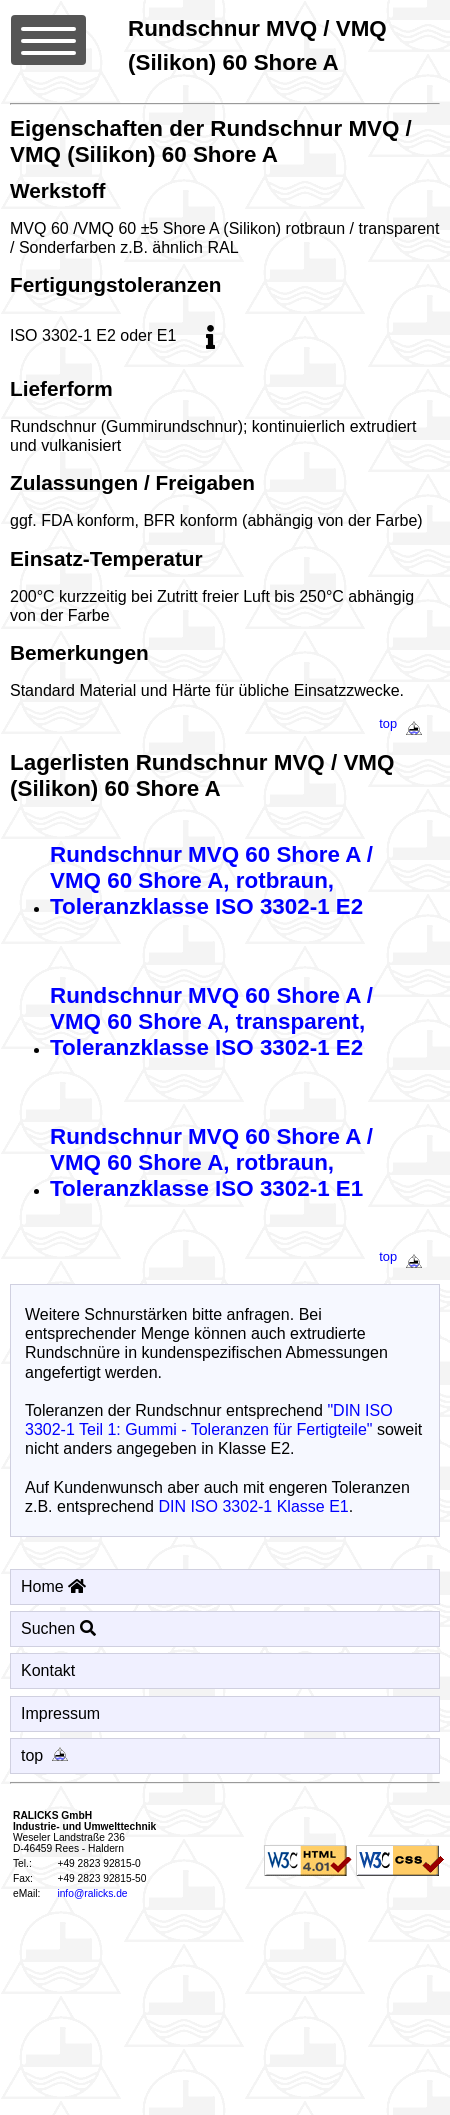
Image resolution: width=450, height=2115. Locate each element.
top (404, 723)
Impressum (60, 1713)
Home (53, 1586)
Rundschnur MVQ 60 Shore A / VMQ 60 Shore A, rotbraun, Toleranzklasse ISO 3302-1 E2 (211, 880)
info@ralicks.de (92, 1893)
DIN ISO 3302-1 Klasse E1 (253, 1506)
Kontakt (48, 1670)
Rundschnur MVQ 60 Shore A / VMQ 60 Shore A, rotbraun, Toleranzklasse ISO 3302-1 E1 (211, 1162)
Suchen (58, 1628)
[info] (211, 335)
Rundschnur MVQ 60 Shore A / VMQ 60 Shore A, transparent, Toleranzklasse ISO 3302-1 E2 (211, 1021)
